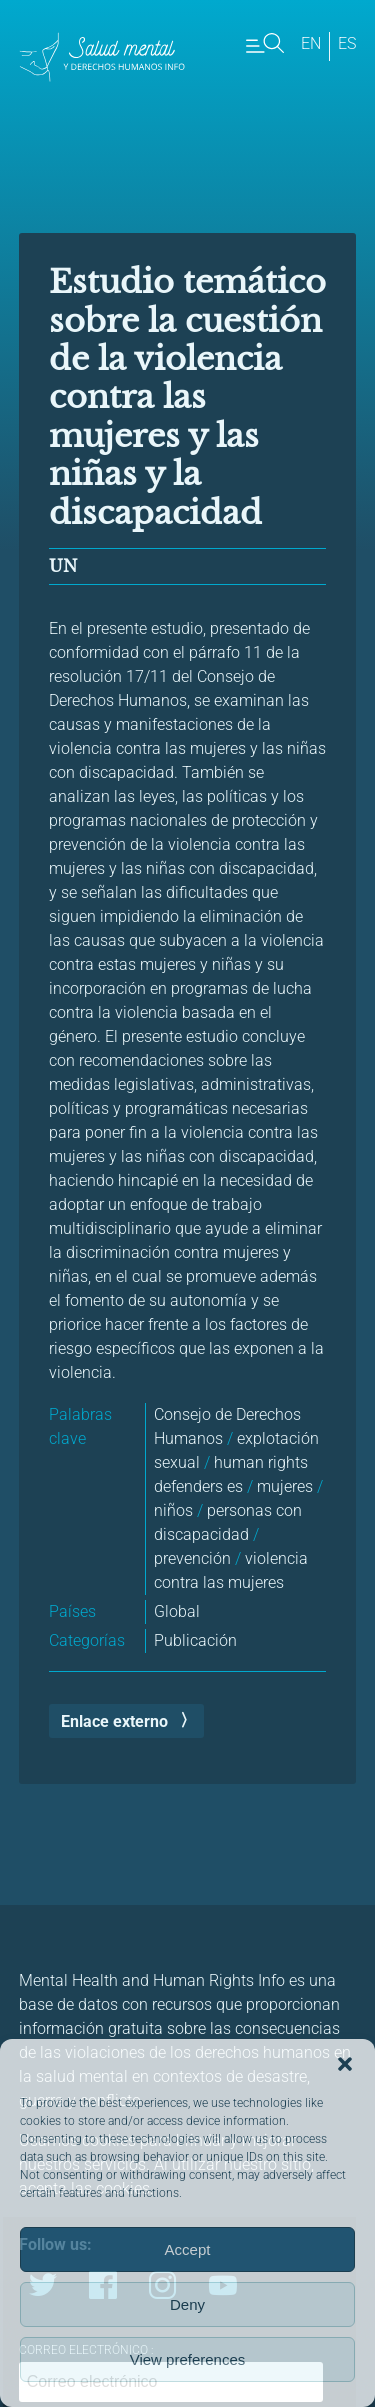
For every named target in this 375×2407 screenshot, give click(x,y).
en (311, 43)
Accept (188, 2249)
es (347, 43)
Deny (187, 2304)
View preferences (188, 2359)
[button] (345, 2064)
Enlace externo (114, 1721)
